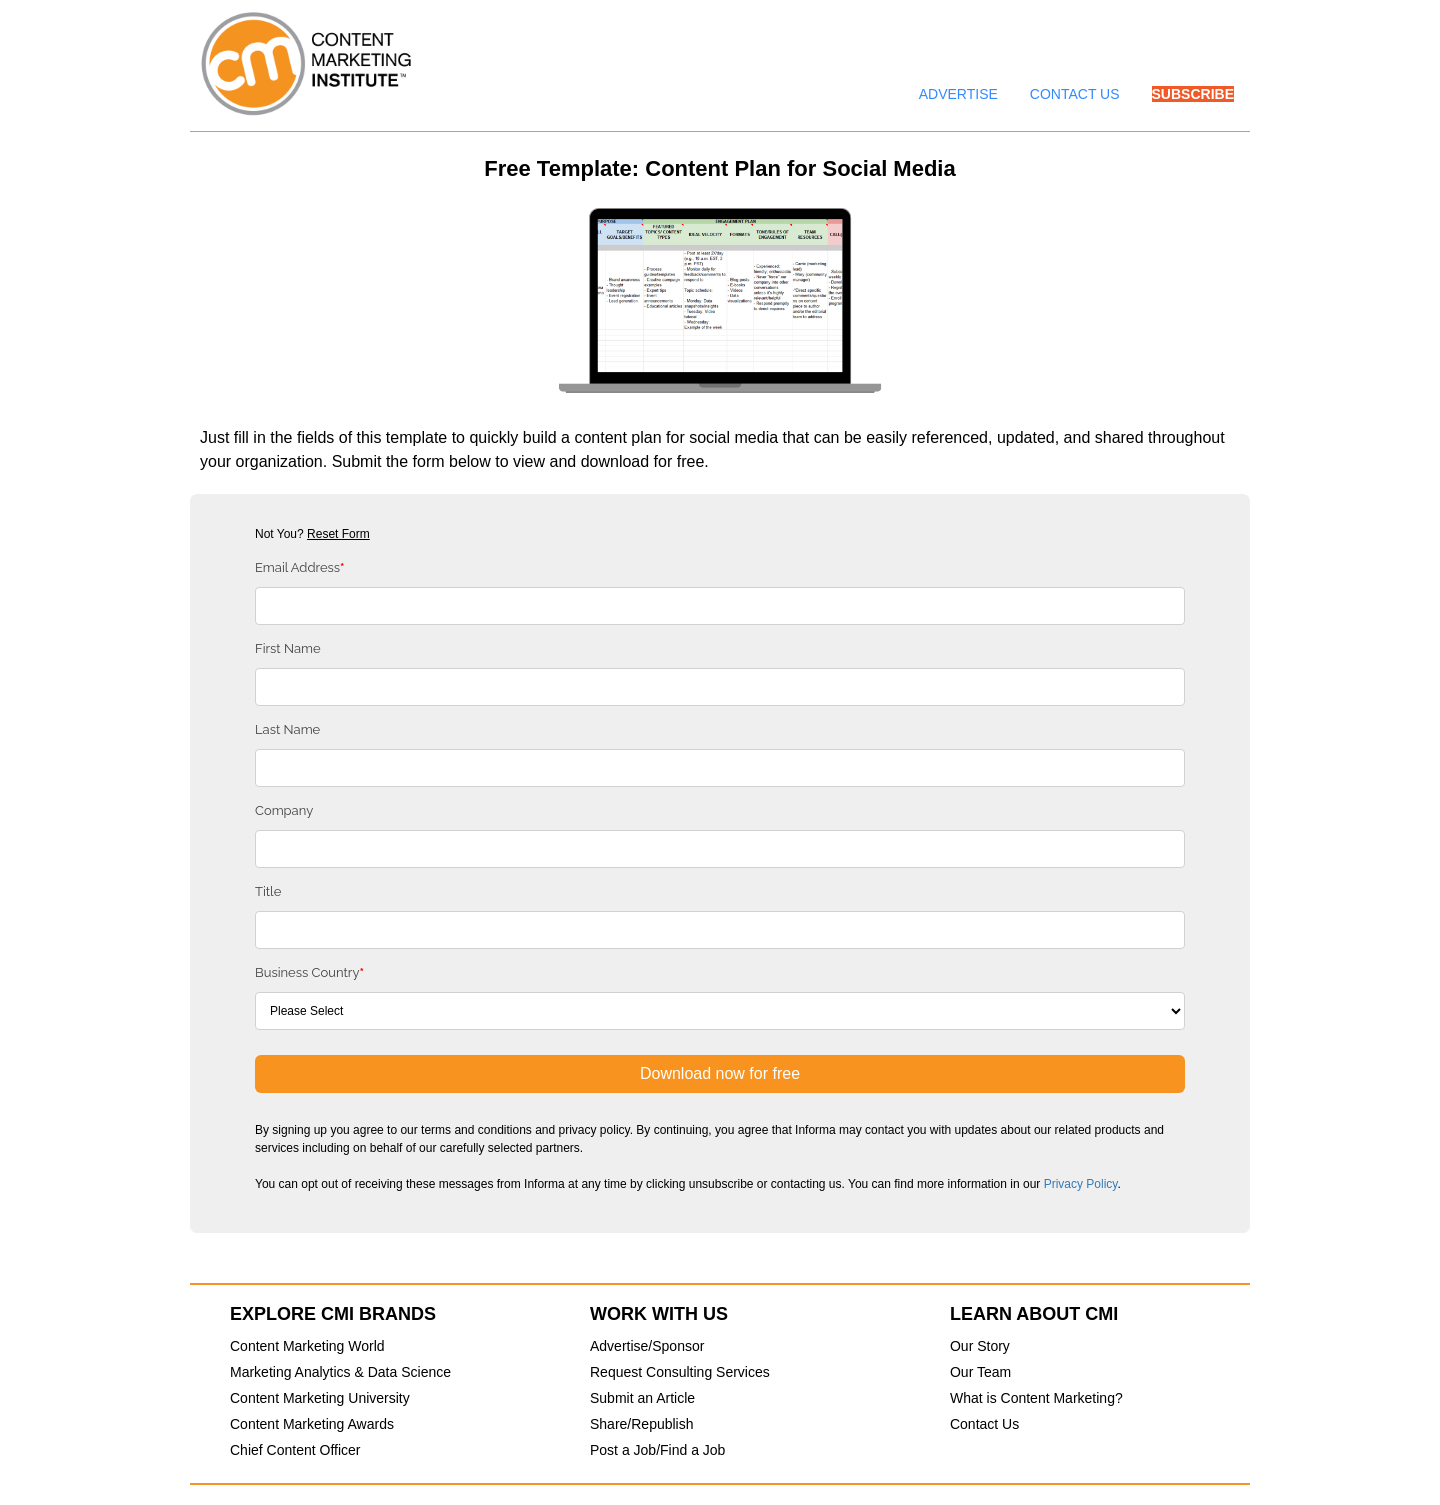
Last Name (287, 729)
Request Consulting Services (680, 1372)
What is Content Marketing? (1036, 1398)
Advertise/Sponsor (647, 1346)
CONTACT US (1075, 94)
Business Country (309, 972)
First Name (288, 648)
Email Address (300, 567)
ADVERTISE (958, 94)
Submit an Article (642, 1398)
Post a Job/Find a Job (657, 1450)
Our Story (980, 1346)
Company (284, 810)
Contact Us (984, 1424)
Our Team (980, 1372)
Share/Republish (642, 1424)
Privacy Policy (1081, 1184)
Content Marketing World (307, 1346)
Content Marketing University (320, 1398)
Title (268, 891)
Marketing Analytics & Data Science (340, 1372)
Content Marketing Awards (312, 1424)
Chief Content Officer (295, 1450)
